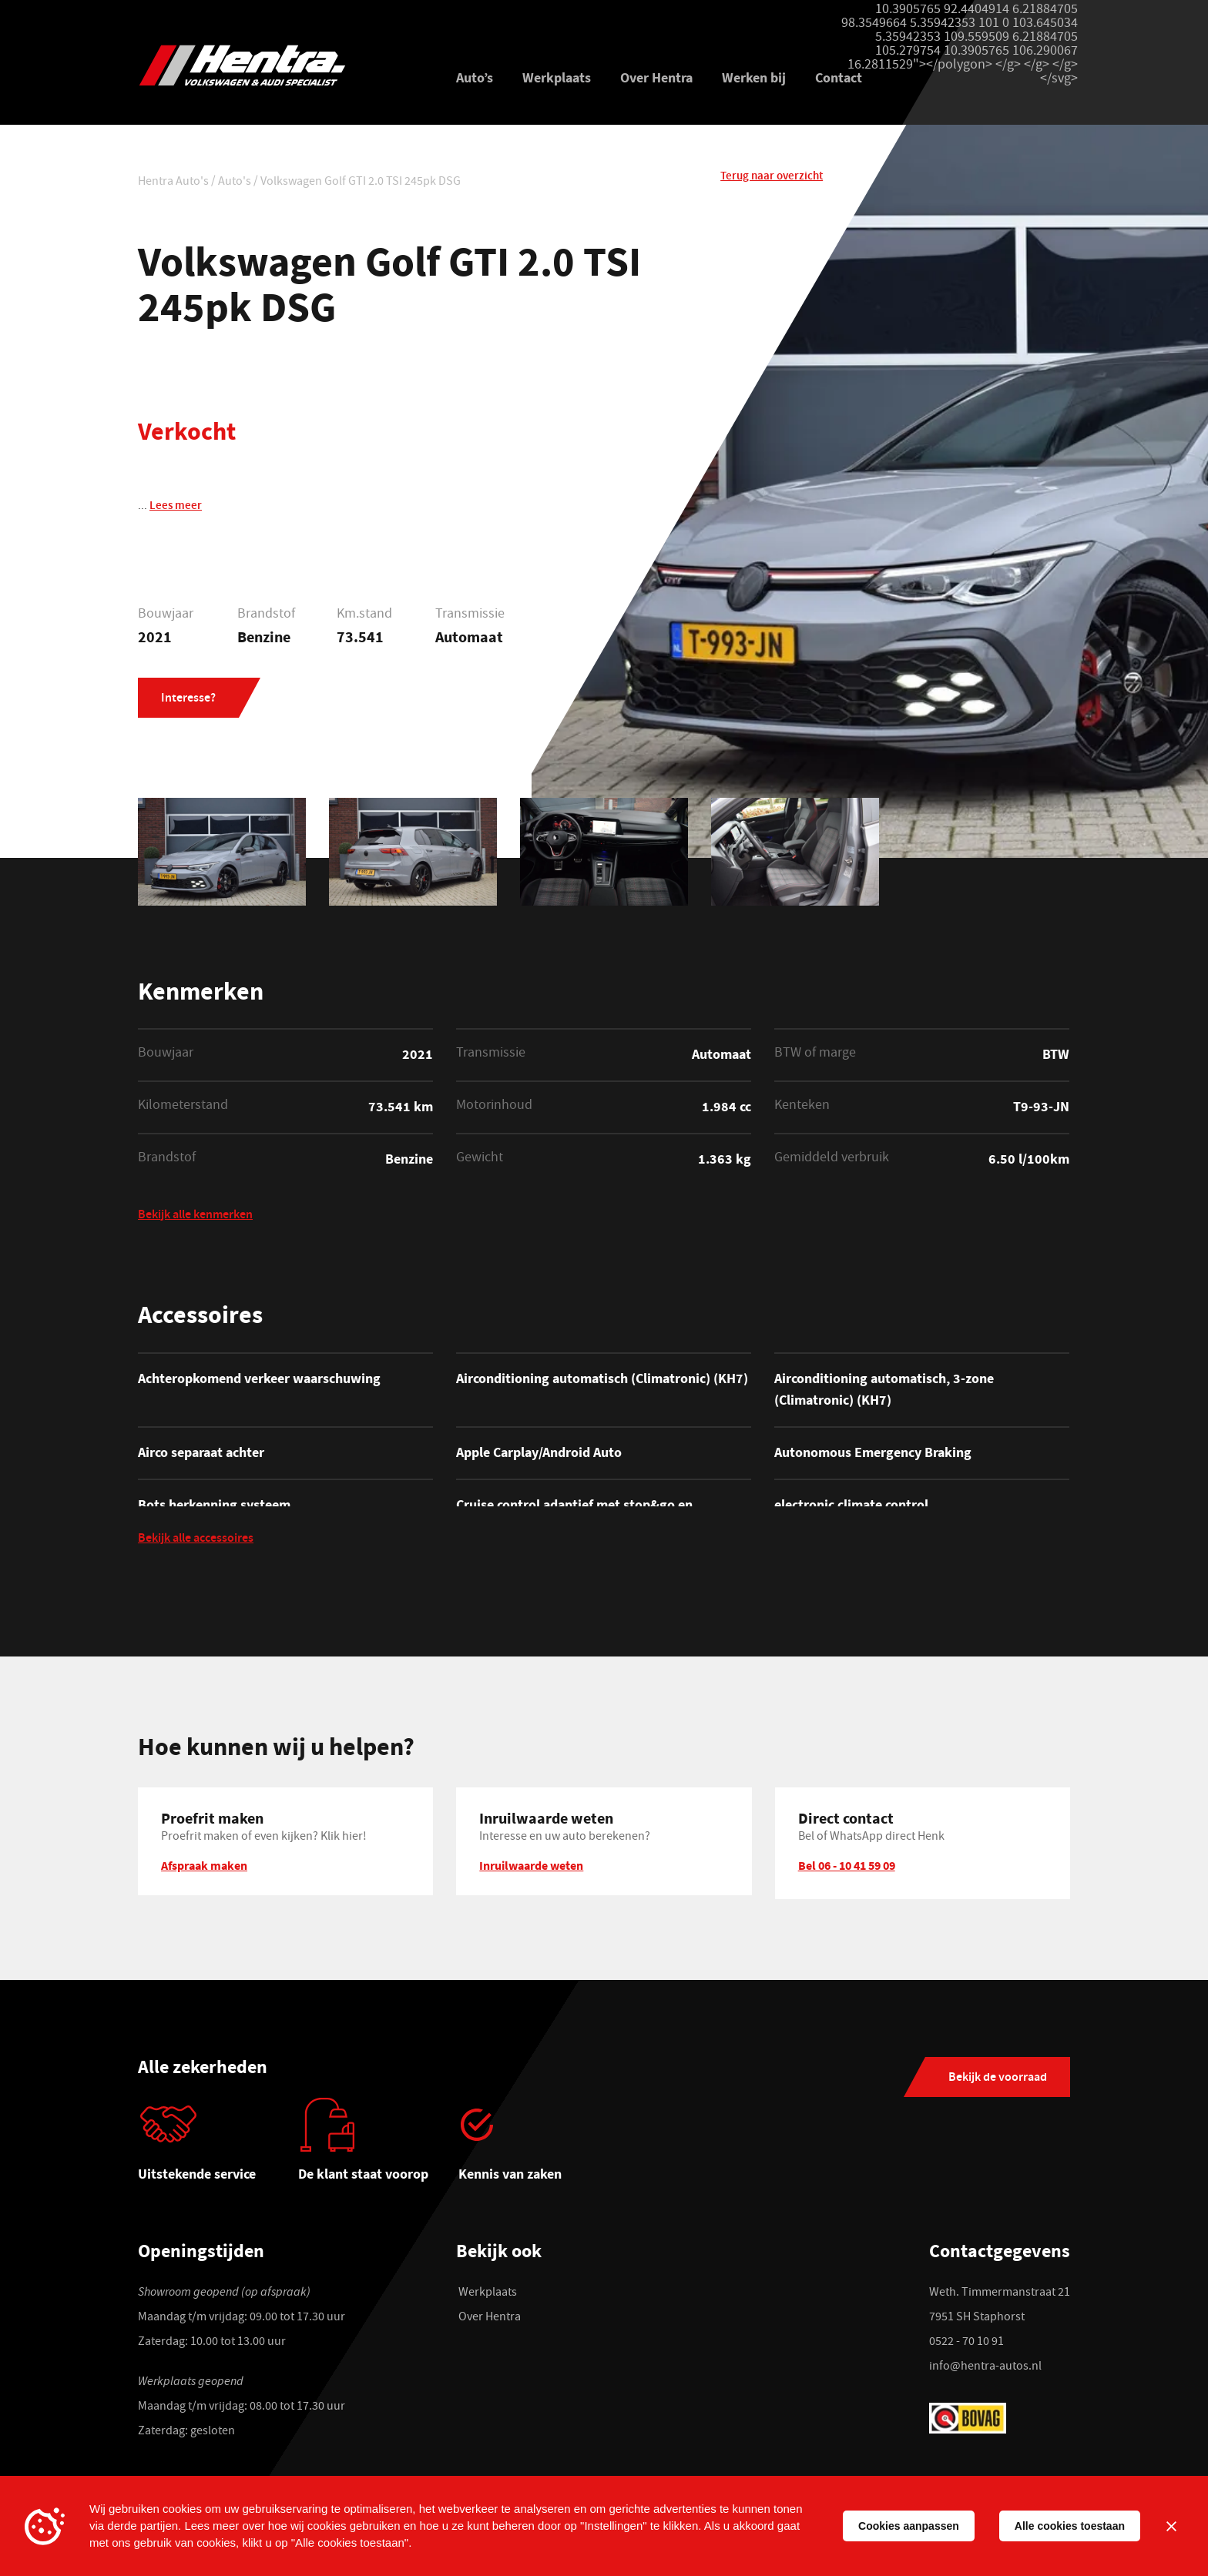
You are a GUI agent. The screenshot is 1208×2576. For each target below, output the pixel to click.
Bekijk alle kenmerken (195, 1217)
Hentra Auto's (173, 184)
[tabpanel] (218, 2148)
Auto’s (474, 79)
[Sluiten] (1171, 2525)
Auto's (234, 184)
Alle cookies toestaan (1070, 2526)
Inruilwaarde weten (531, 1868)
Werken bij (754, 79)
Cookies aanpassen (908, 2526)
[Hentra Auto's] (278, 66)
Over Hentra (656, 79)
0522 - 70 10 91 (966, 2345)
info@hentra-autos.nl (985, 2369)
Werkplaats (556, 79)
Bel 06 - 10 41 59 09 (846, 1868)
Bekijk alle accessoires (195, 1543)
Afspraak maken (204, 1868)
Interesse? (188, 701)
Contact (838, 79)
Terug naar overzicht (771, 182)
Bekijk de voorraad (997, 2081)
